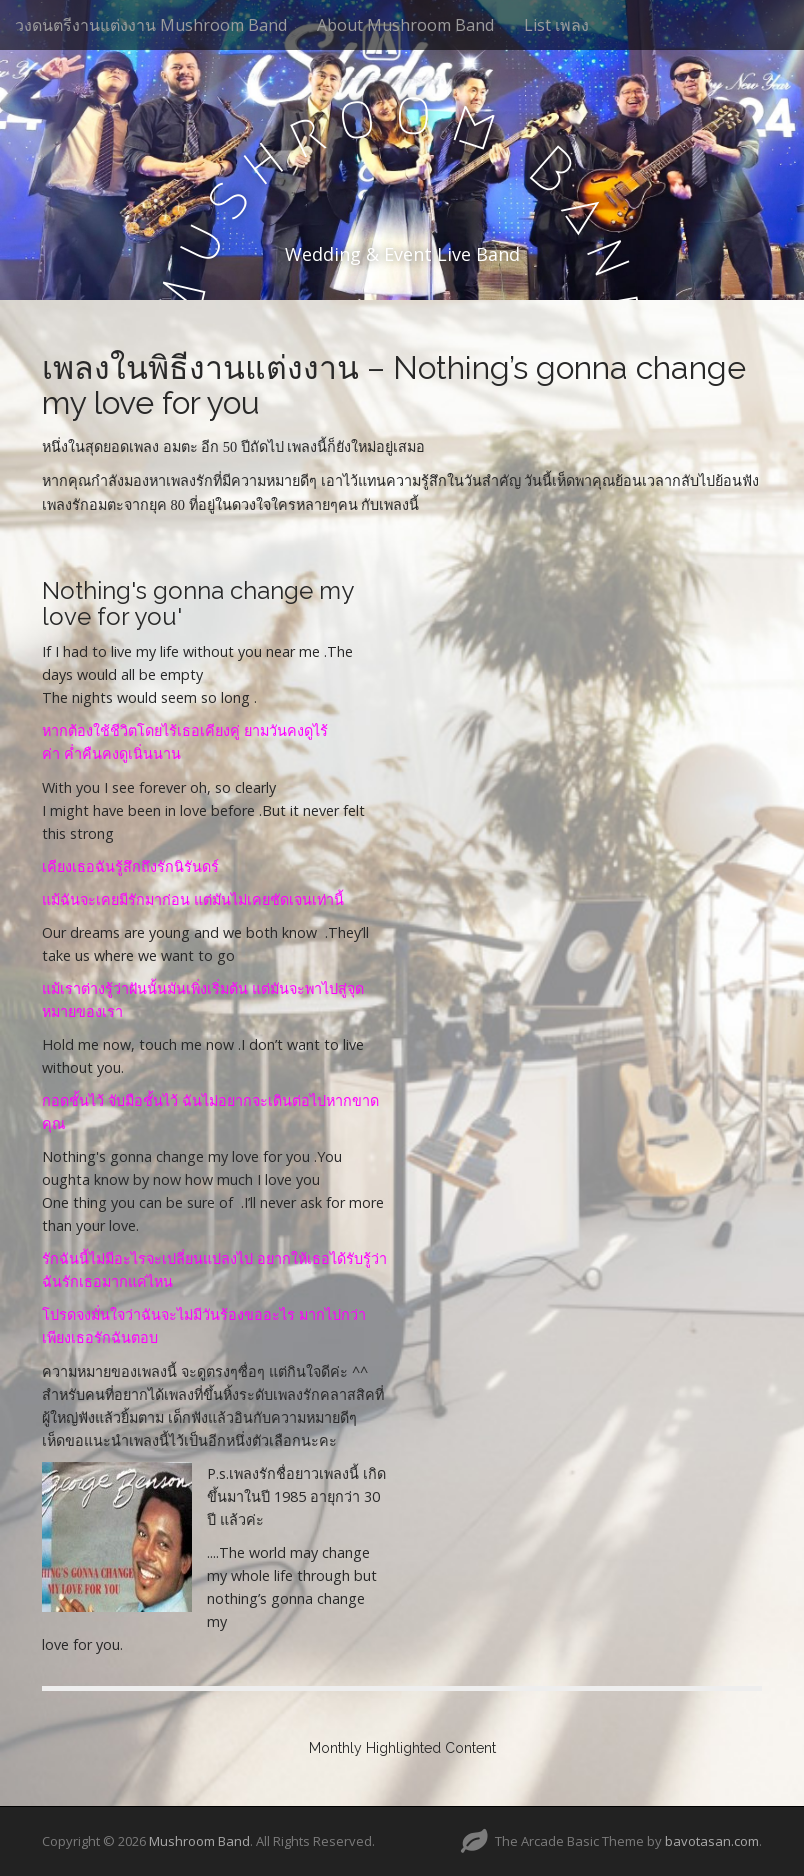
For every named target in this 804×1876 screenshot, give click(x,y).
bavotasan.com (712, 1841)
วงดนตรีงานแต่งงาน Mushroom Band (151, 25)
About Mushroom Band (405, 25)
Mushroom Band (199, 1841)
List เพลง (556, 25)
